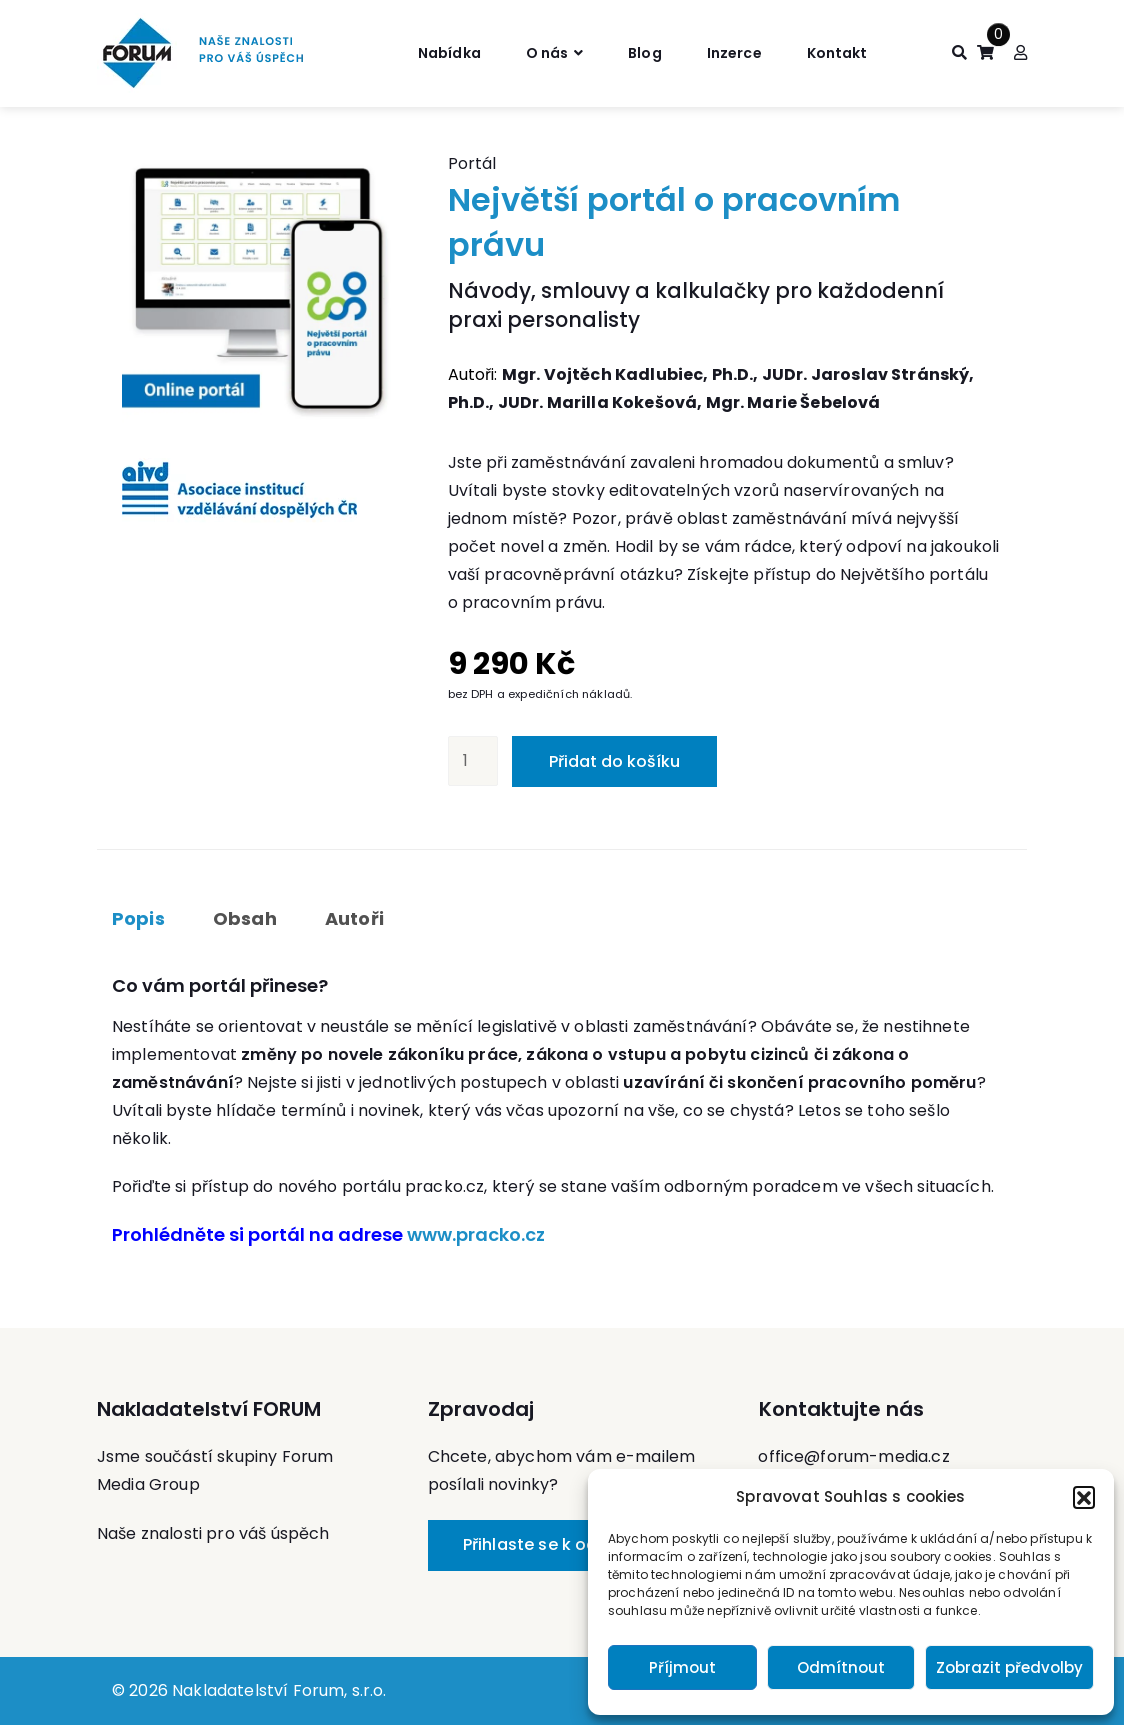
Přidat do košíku (614, 761)
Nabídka (431, 52)
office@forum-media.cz (853, 1456)
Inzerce (740, 52)
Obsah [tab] (245, 918)
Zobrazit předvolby (1009, 1667)
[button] (1084, 1497)
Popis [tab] (138, 918)
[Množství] (473, 761)
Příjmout (682, 1667)
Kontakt (852, 52)
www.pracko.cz (476, 1234)
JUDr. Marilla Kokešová (598, 402)
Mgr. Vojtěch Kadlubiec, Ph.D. (628, 374)
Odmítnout (841, 1667)
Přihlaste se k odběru (549, 1544)
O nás (539, 52)
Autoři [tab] (354, 918)
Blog (644, 52)
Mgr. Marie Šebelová (793, 402)
